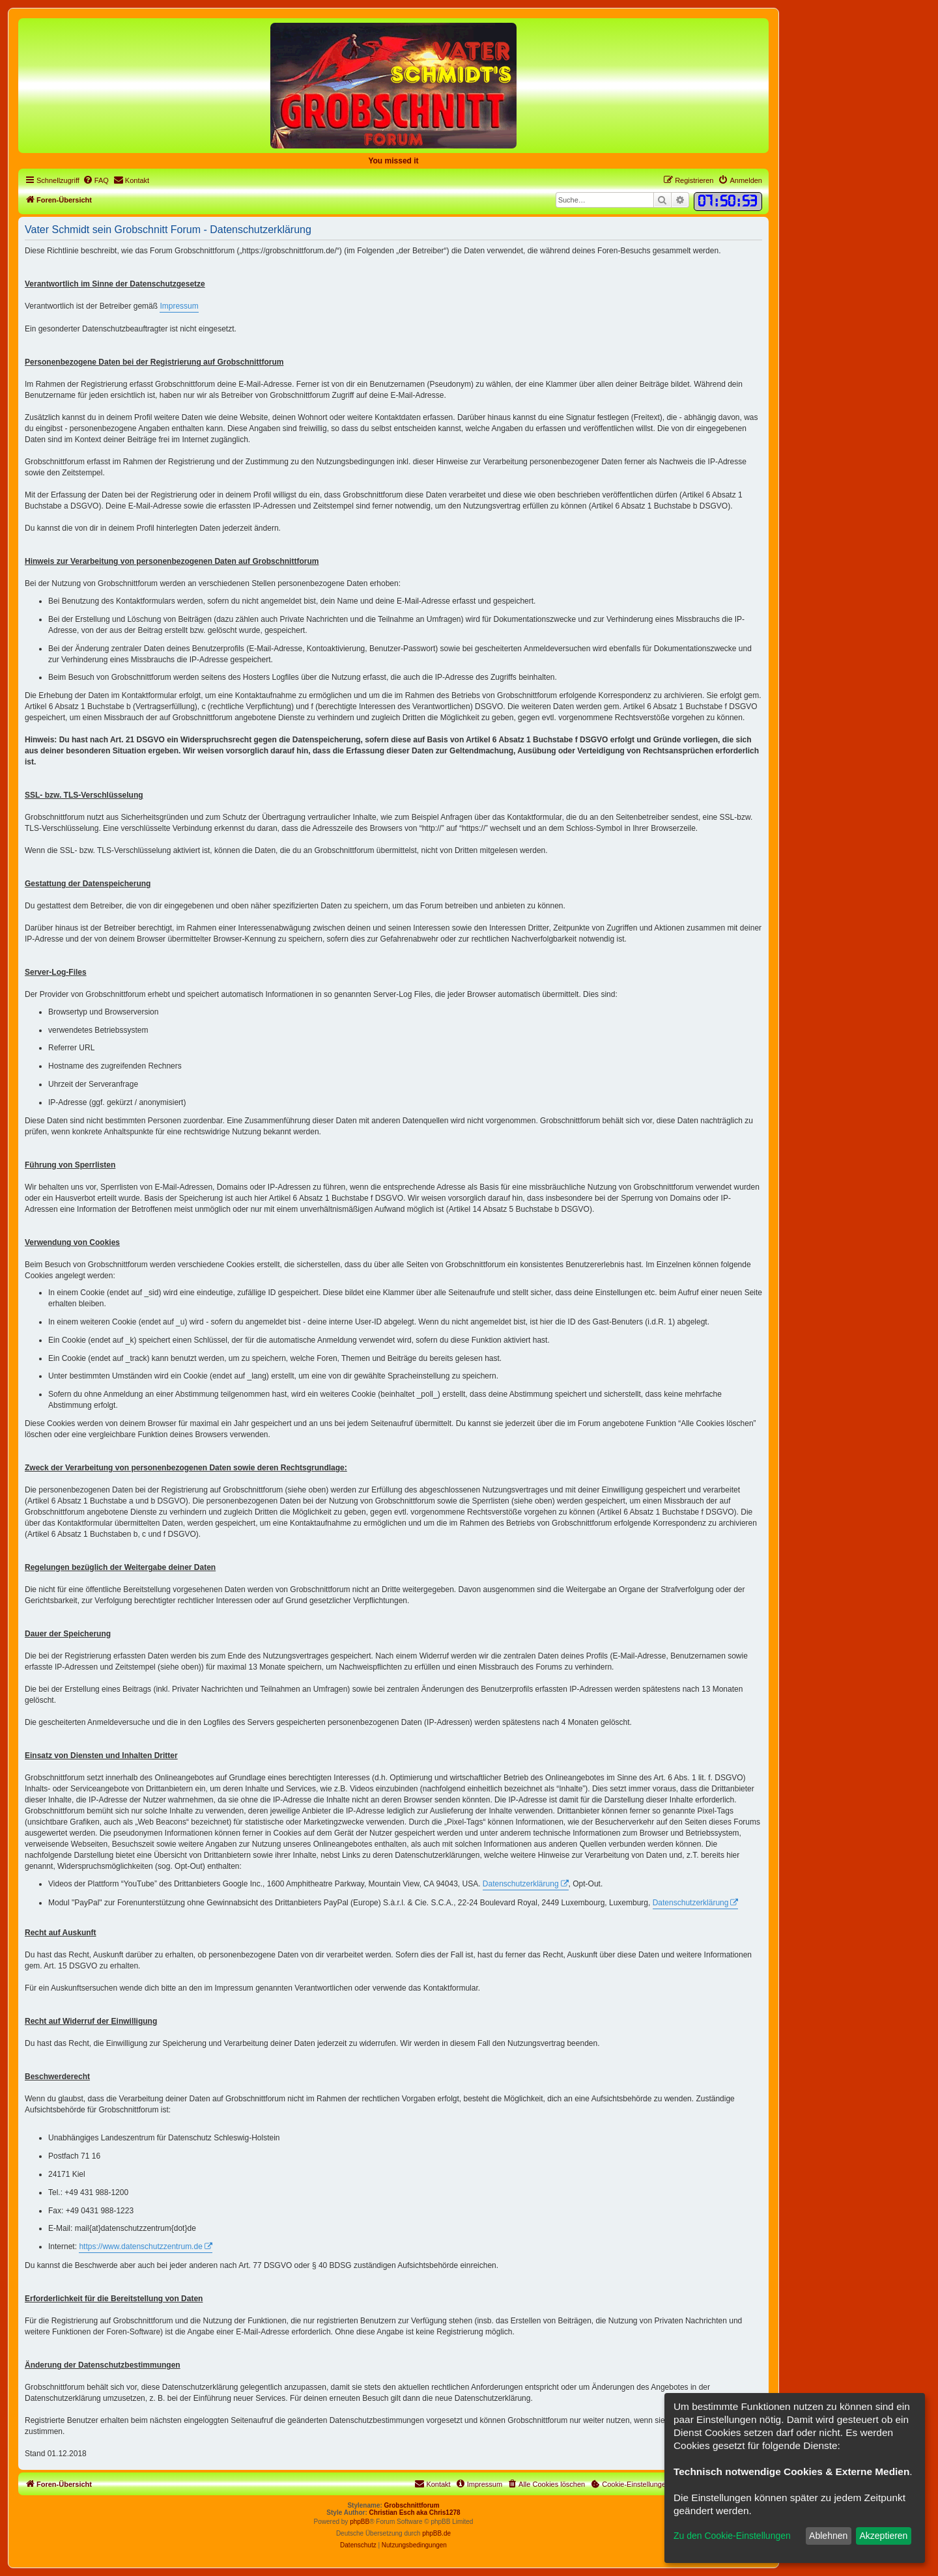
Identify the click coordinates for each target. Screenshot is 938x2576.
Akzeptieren (883, 2535)
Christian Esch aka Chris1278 (415, 2512)
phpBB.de (436, 2533)
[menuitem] (96, 180)
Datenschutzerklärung (521, 1883)
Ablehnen (828, 2535)
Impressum (179, 306)
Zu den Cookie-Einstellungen (732, 2535)
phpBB (359, 2521)
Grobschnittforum (412, 2505)
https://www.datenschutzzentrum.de (140, 2246)
